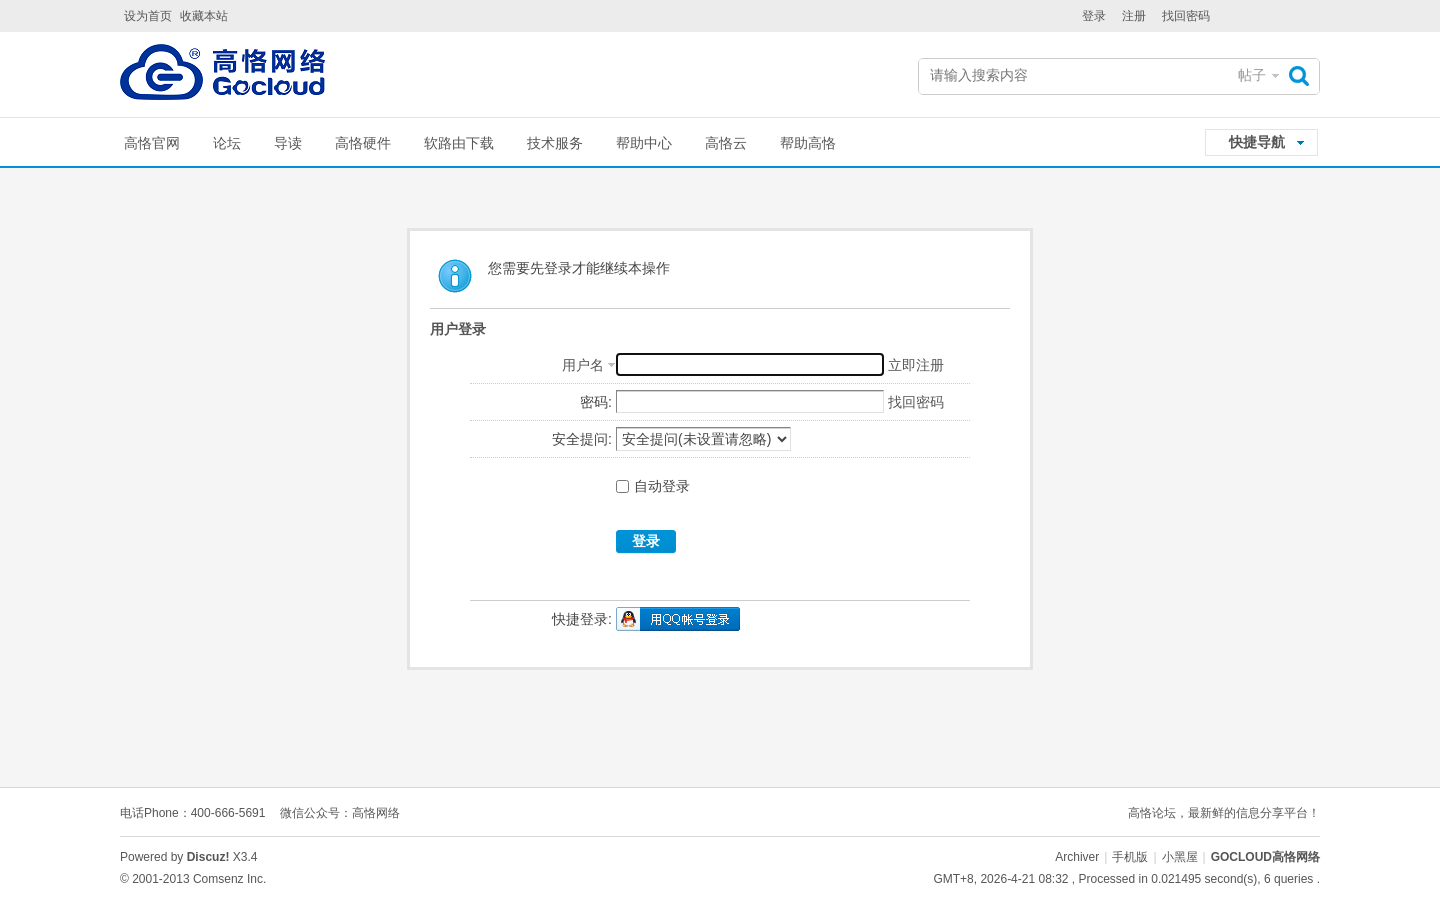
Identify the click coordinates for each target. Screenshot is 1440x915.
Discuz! (208, 857)
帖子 (1252, 75)
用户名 (583, 365)
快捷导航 (1257, 142)
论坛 (227, 143)
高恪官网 (152, 143)
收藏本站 (204, 16)
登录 (1094, 16)
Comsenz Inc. (229, 879)
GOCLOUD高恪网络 (1265, 857)
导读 (288, 143)
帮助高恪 (808, 143)
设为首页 (148, 16)
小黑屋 (1180, 857)
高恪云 (726, 143)
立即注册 (916, 365)
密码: (596, 402)
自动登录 (653, 486)
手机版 (1130, 857)
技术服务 (555, 143)
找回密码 (1186, 16)
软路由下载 (459, 143)
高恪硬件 (363, 143)
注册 (1134, 16)
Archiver (1077, 857)
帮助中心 (644, 143)
